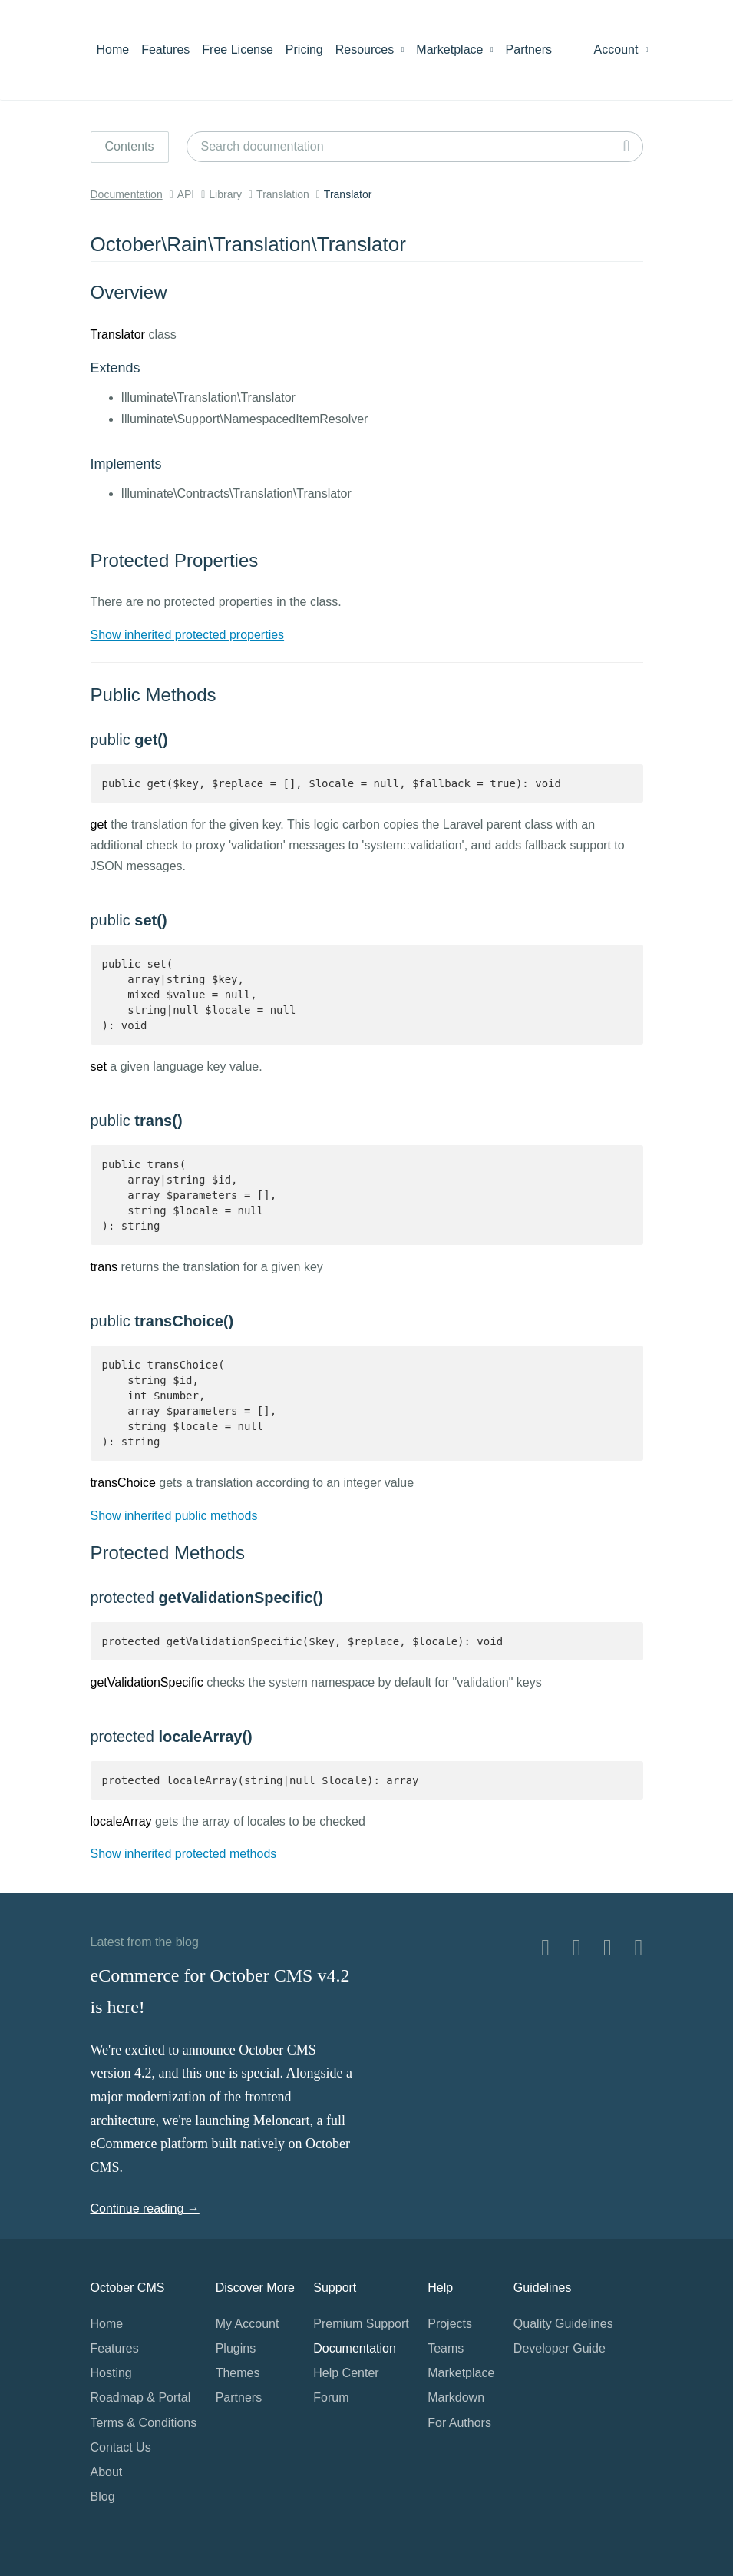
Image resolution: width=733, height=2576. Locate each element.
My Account (247, 2323)
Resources (369, 49)
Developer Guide (559, 2348)
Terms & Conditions (144, 2422)
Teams (446, 2348)
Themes (238, 2372)
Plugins (236, 2348)
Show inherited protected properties (188, 634)
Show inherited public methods (174, 1515)
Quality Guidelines (563, 2323)
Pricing (304, 49)
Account (621, 49)
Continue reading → (145, 2208)
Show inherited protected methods (184, 1853)
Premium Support (361, 2323)
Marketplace (454, 49)
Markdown (456, 2397)
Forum (330, 2397)
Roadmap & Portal (141, 2397)
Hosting (111, 2372)
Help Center (345, 2372)
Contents (129, 146)
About (107, 2471)
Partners (529, 49)
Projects (450, 2323)
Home (113, 49)
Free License (237, 49)
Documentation (127, 194)
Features (165, 49)
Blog (103, 2496)
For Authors (459, 2422)
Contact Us (121, 2447)
